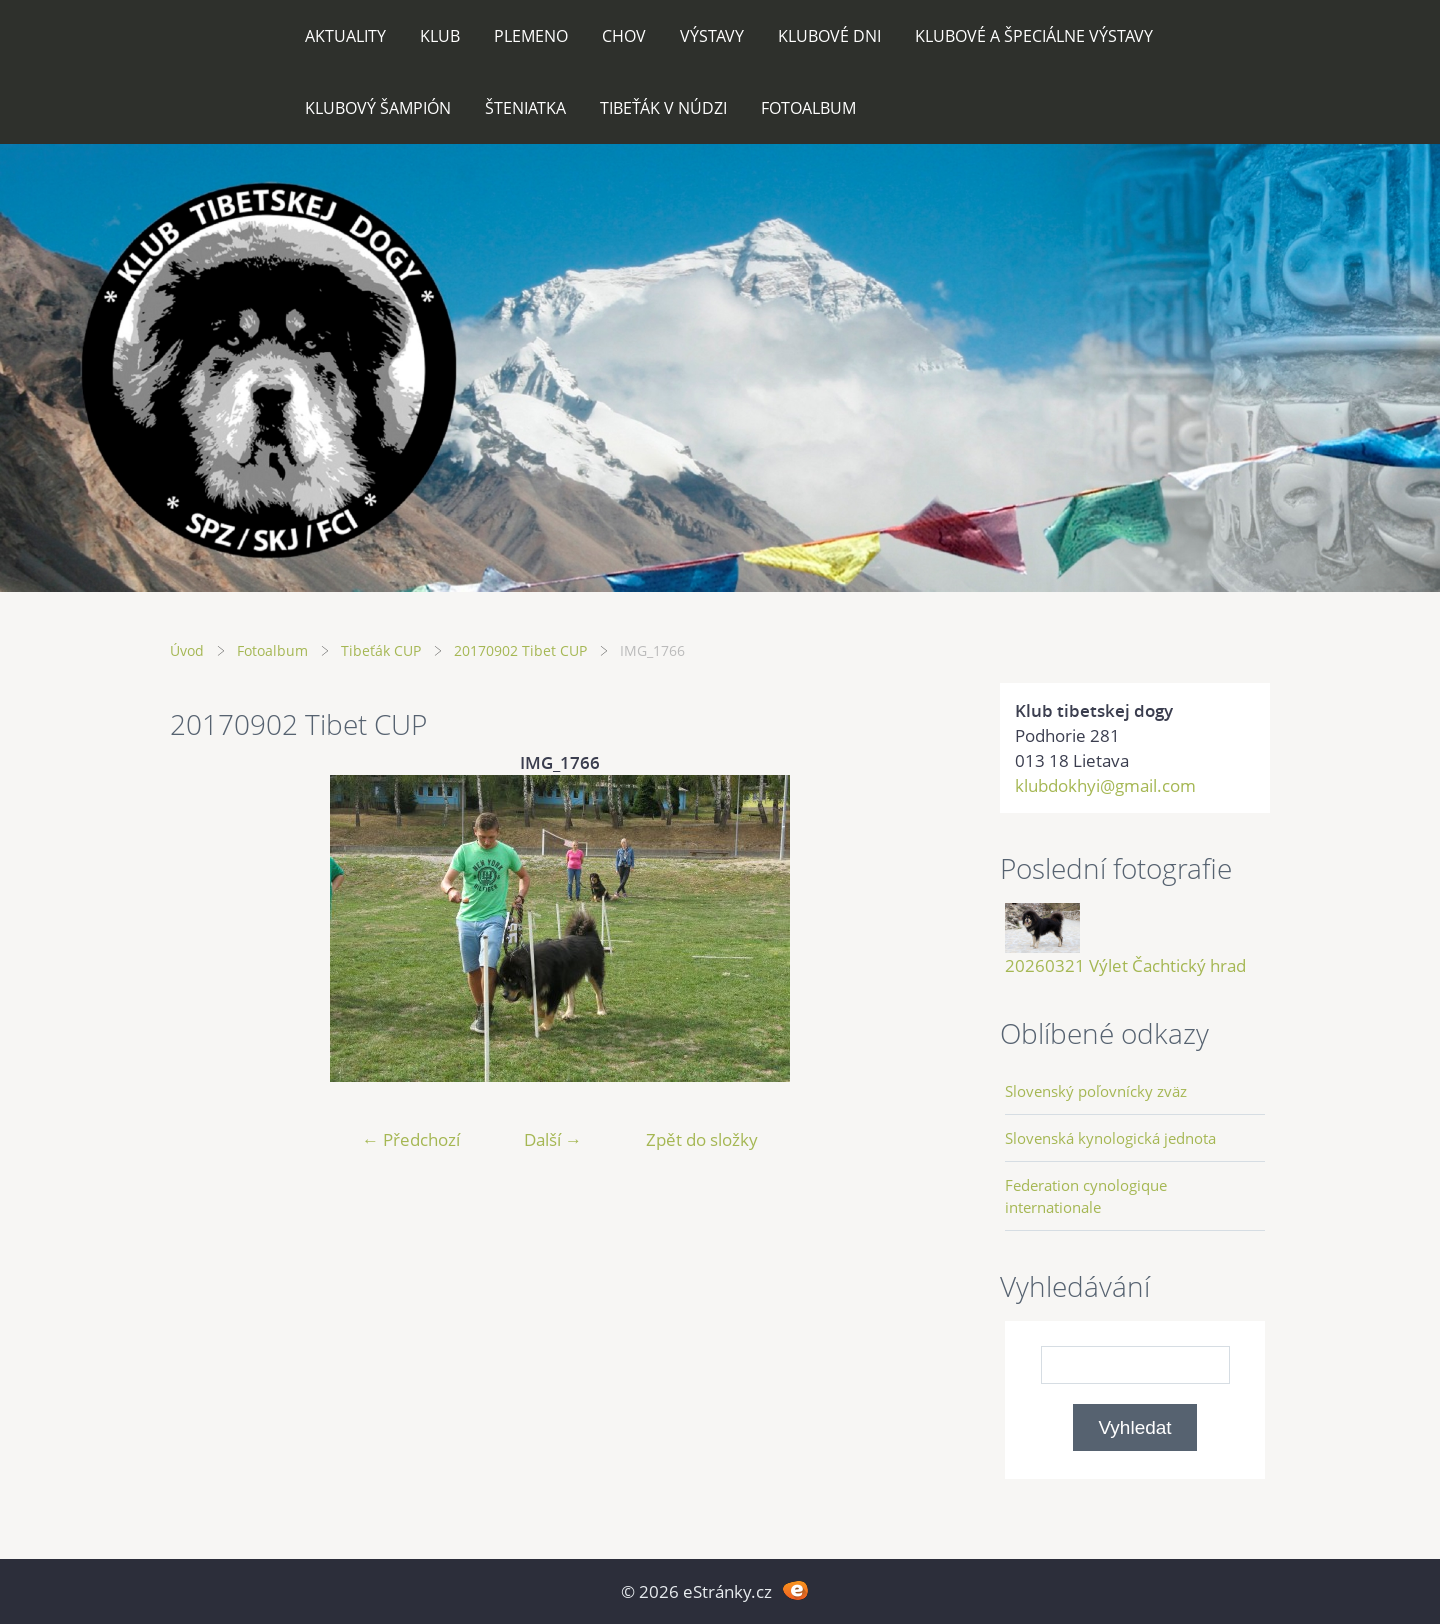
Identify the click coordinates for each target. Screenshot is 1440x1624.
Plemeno (531, 36)
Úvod (187, 650)
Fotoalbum (808, 108)
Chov (624, 36)
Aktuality (345, 36)
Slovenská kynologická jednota (1110, 1138)
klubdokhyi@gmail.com (1105, 785)
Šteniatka (525, 108)
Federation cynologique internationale (1086, 1196)
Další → (553, 1139)
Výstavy (712, 36)
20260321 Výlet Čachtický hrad (1125, 965)
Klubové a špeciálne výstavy (1034, 36)
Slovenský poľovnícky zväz (1096, 1091)
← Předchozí (411, 1139)
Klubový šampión (378, 108)
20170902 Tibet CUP (520, 650)
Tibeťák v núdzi (663, 108)
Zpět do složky (702, 1139)
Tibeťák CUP (381, 650)
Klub (440, 36)
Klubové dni (829, 36)
